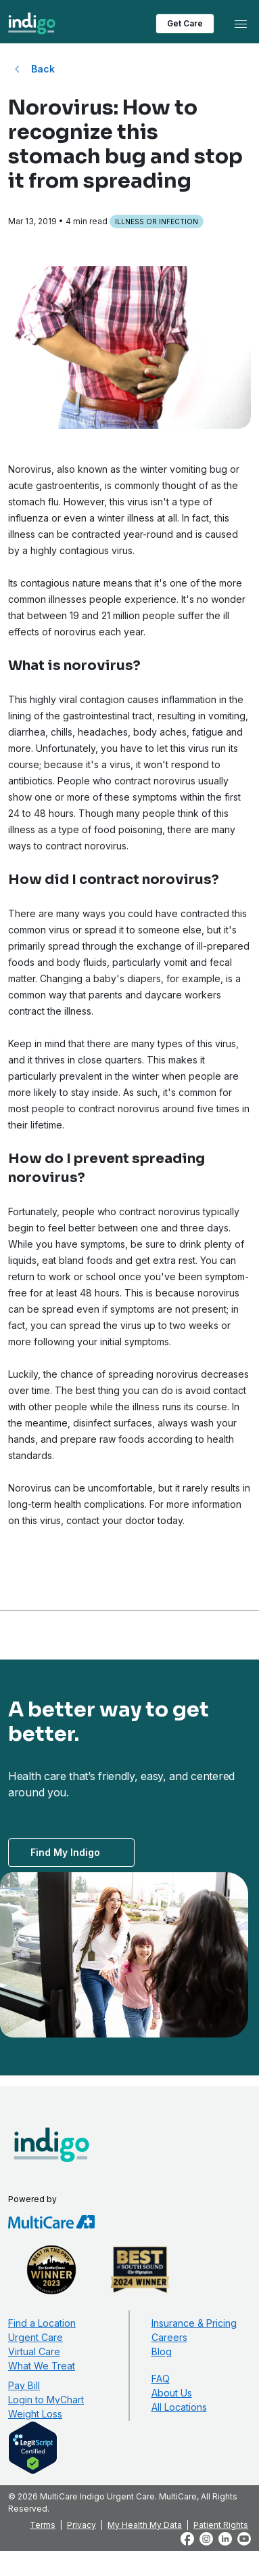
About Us (171, 2393)
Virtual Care (34, 2351)
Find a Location (42, 2323)
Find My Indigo (65, 1852)
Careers (169, 2337)
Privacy (81, 2525)
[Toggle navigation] (241, 24)
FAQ (160, 2378)
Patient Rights (220, 2525)
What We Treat (41, 2365)
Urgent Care (35, 2337)
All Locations (179, 2407)
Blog (161, 2351)
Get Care (185, 23)
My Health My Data (145, 2525)
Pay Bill (24, 2385)
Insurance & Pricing (194, 2323)
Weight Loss (35, 2414)
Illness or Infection (156, 221)
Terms (42, 2525)
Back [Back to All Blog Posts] (43, 69)
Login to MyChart (46, 2399)
